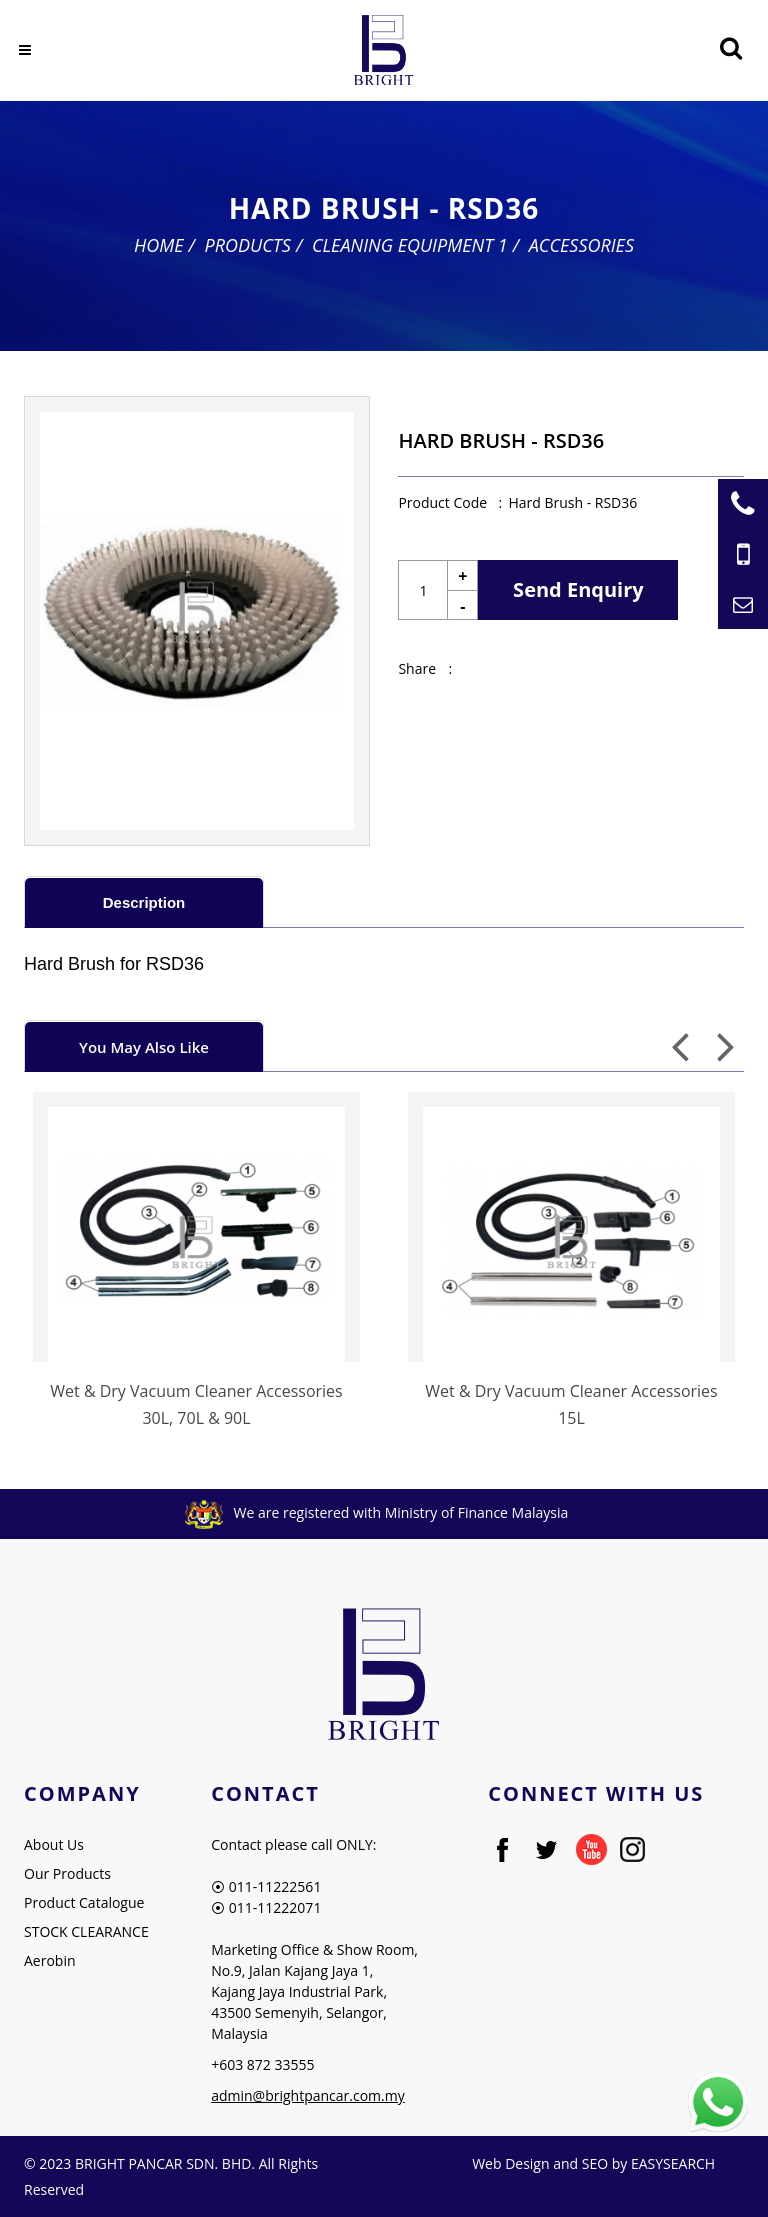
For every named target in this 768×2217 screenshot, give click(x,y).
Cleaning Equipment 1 (410, 245)
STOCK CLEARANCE (86, 1931)
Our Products (67, 1873)
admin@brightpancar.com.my (308, 2095)
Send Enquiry (578, 589)
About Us (54, 1844)
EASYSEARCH (673, 2163)
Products (248, 245)
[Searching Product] (730, 48)
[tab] (144, 901)
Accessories (581, 245)
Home (159, 245)
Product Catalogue (84, 1902)
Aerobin (50, 1960)
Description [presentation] (144, 902)
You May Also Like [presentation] (144, 1047)
